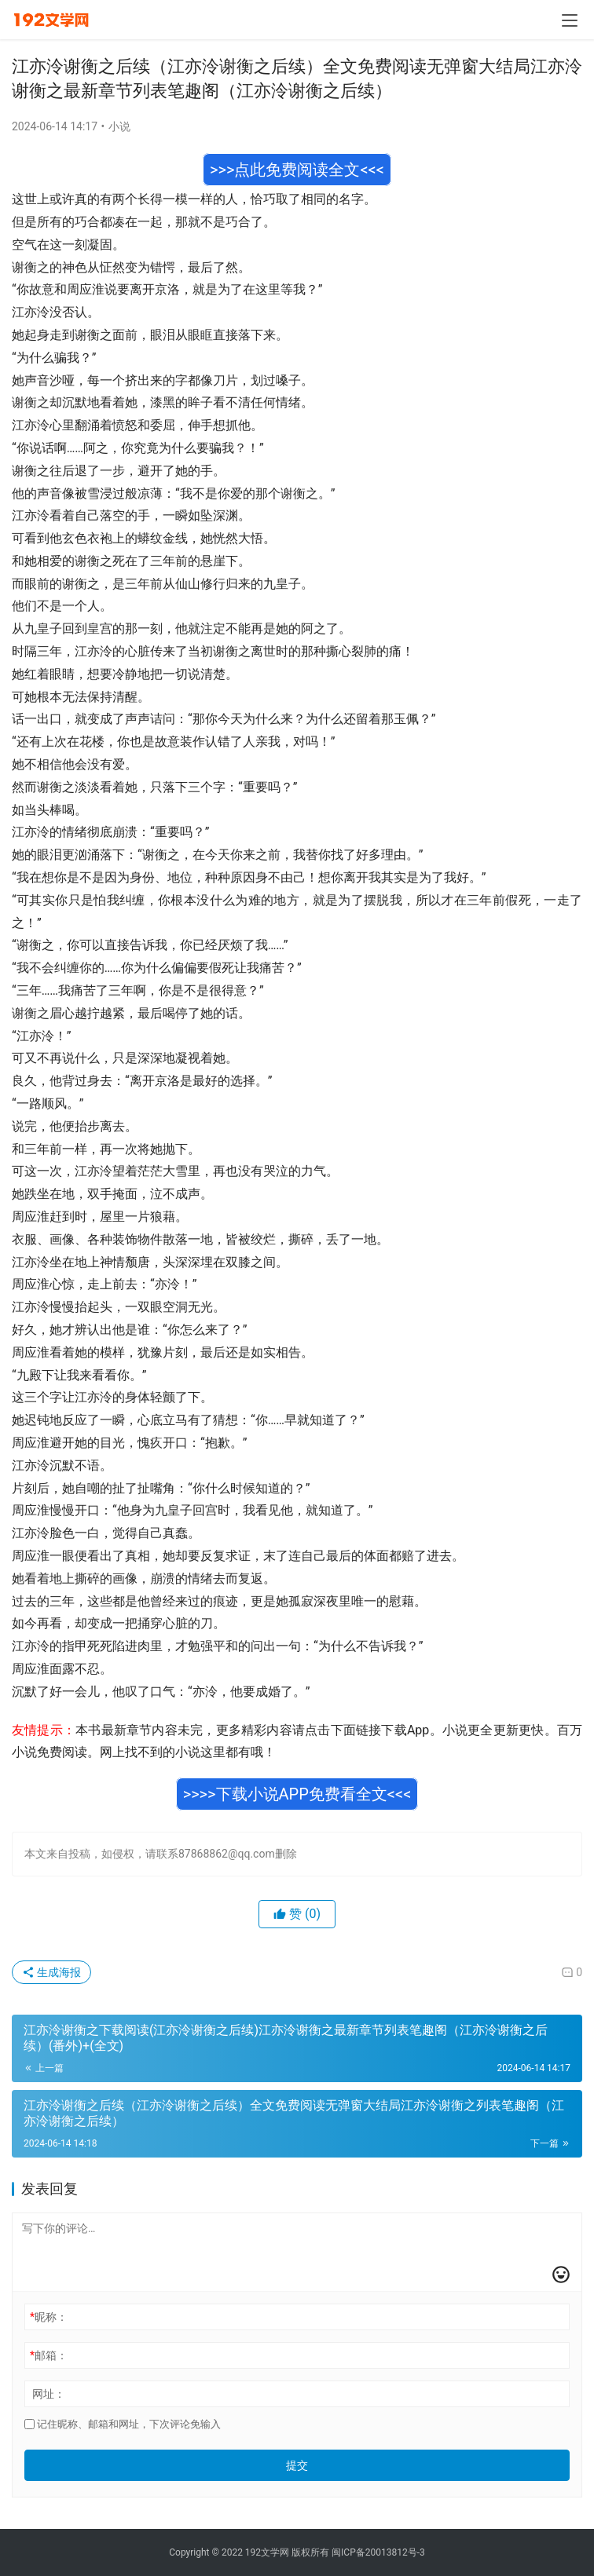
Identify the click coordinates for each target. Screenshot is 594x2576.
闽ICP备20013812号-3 (378, 2552)
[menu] (569, 20)
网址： (48, 2394)
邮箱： (49, 2355)
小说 (119, 126)
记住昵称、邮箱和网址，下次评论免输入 (122, 2424)
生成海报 (51, 1972)
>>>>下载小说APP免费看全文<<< (297, 1794)
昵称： (49, 2317)
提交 (297, 2465)
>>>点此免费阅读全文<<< (297, 169)
